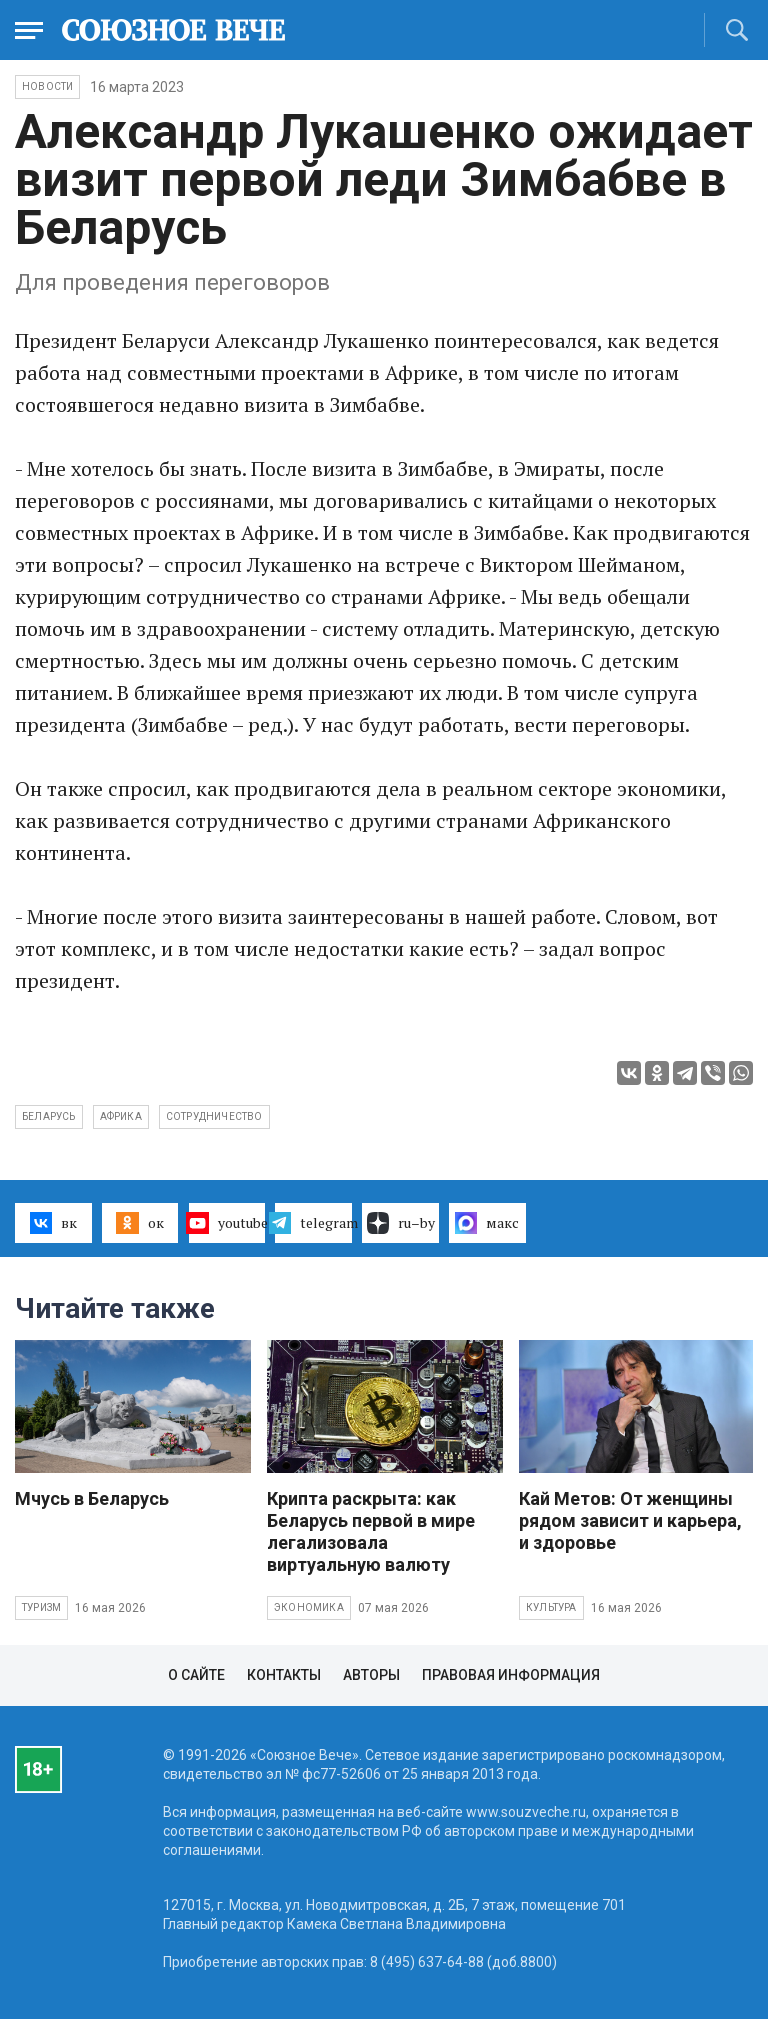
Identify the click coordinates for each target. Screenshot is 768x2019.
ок (139, 1223)
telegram (313, 1223)
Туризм (41, 1607)
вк (53, 1223)
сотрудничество (214, 1116)
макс (487, 1223)
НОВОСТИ (47, 86)
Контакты (284, 1675)
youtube (227, 1223)
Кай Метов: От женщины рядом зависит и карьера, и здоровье (630, 1520)
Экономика (309, 1607)
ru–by (401, 1223)
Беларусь (49, 1116)
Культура (551, 1607)
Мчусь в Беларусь (92, 1498)
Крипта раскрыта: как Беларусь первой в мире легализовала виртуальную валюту (371, 1531)
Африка (121, 1116)
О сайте (196, 1675)
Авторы (371, 1675)
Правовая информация (511, 1675)
